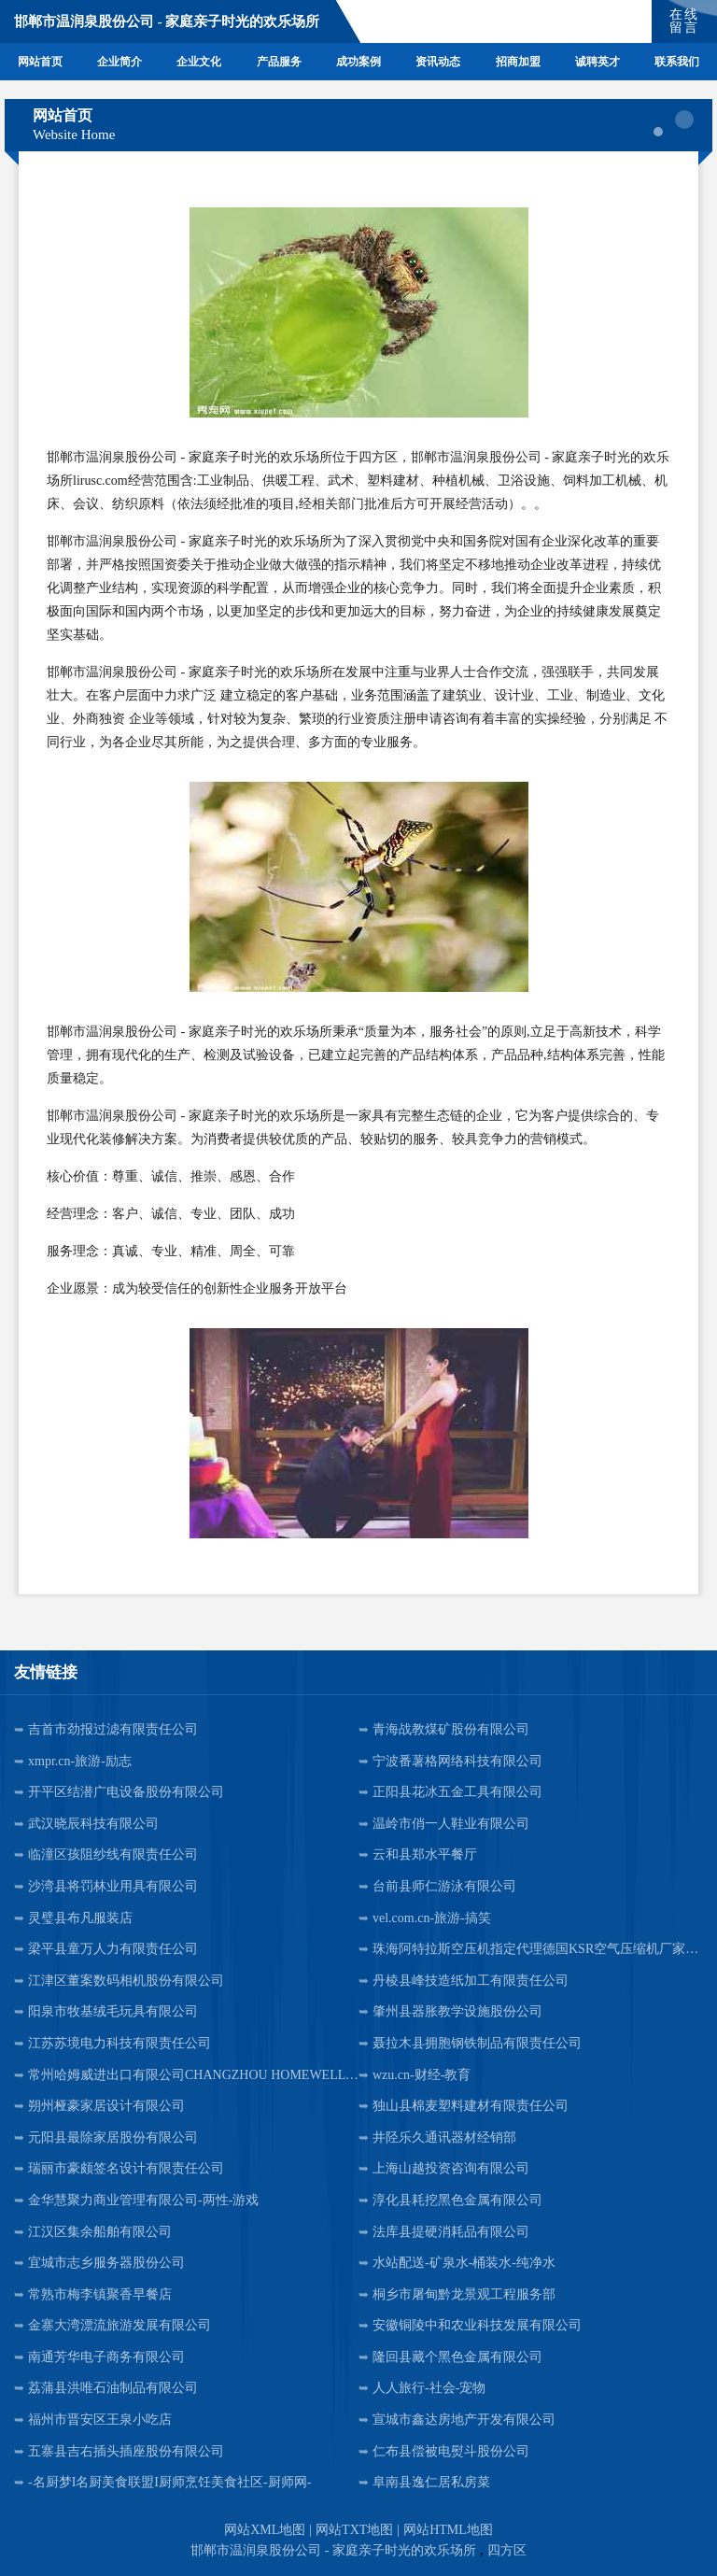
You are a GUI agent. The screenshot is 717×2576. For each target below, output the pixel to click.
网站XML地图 (264, 2530)
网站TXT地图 (354, 2530)
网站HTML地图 (448, 2530)
